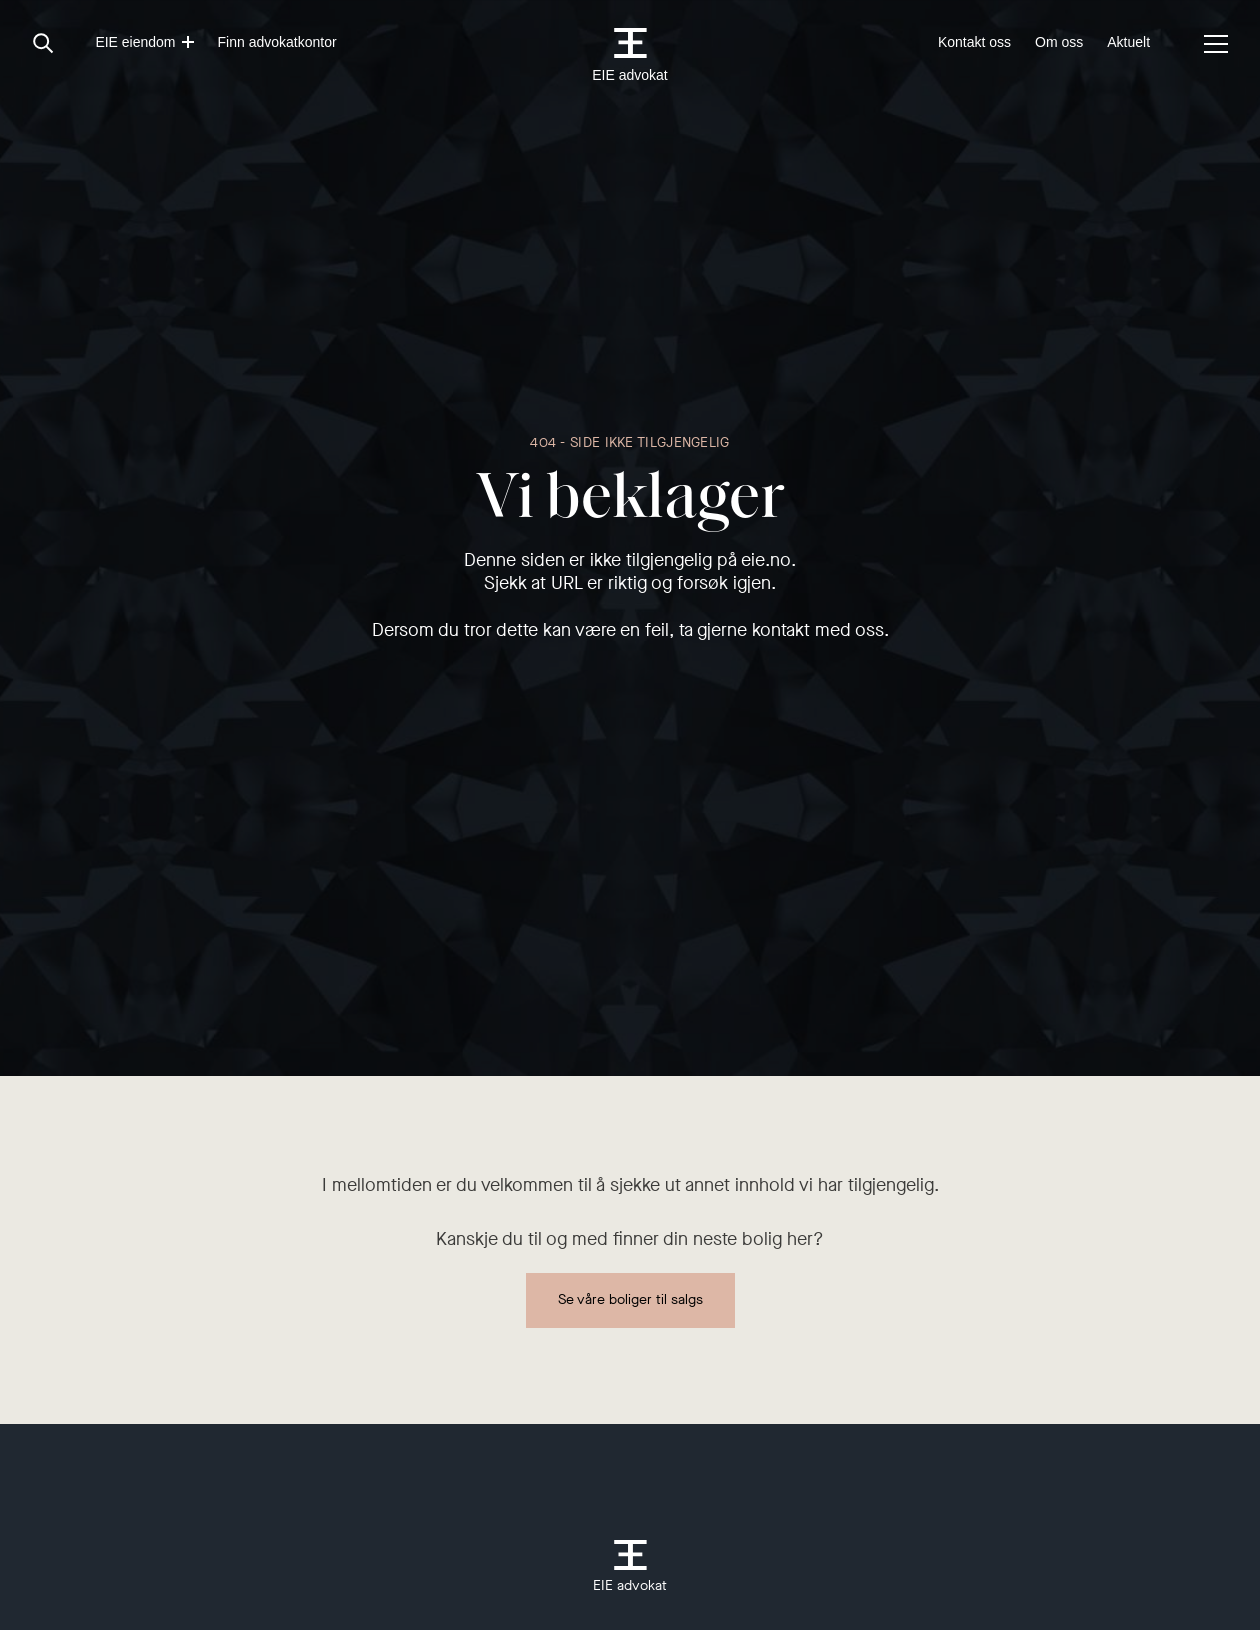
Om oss (1059, 42)
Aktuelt (1128, 42)
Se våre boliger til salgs (630, 1299)
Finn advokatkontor (277, 42)
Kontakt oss (974, 42)
